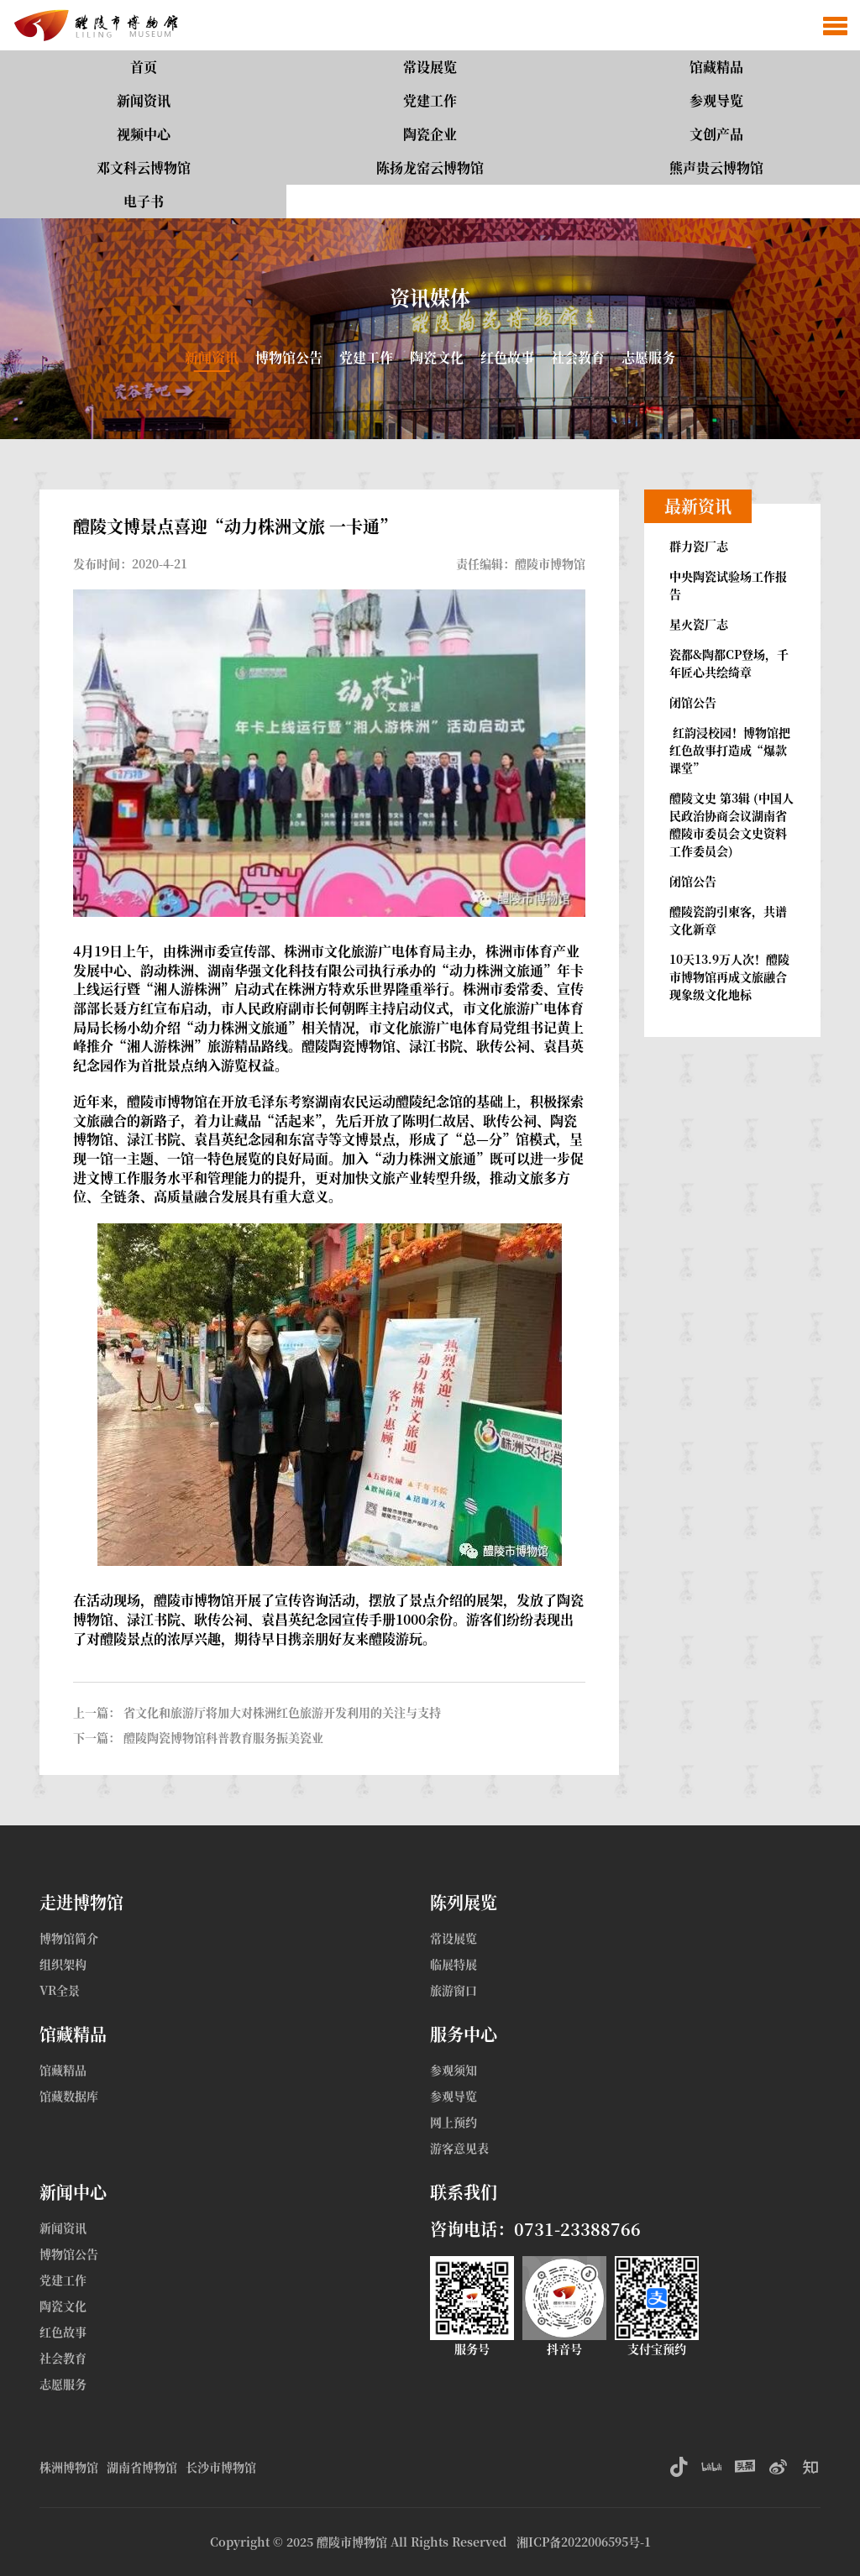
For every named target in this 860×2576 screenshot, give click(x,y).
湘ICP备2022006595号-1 (584, 2541)
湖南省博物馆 (142, 2466)
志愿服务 (648, 357)
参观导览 (716, 100)
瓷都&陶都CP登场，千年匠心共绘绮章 (729, 663)
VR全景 (59, 1990)
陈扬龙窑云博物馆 (430, 167)
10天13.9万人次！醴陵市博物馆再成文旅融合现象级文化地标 (729, 976)
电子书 (143, 201)
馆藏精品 (716, 66)
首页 (143, 66)
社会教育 (578, 357)
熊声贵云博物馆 (716, 167)
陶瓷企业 (430, 134)
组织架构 (63, 1964)
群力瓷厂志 (698, 545)
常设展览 (430, 66)
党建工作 (430, 100)
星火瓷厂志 (698, 623)
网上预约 (453, 2121)
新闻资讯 (143, 100)
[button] (835, 25)
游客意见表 (459, 2147)
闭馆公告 (692, 702)
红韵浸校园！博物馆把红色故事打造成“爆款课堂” (729, 750)
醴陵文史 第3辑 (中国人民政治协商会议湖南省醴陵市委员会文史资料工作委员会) (731, 824)
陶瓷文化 (437, 357)
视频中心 (143, 134)
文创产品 (716, 134)
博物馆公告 (288, 357)
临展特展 (453, 1964)
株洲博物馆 (68, 2466)
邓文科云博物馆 (144, 167)
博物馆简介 (68, 1937)
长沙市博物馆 (221, 2466)
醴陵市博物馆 (352, 2541)
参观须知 (453, 2069)
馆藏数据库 (68, 2095)
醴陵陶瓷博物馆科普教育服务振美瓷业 (223, 1737)
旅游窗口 (453, 1990)
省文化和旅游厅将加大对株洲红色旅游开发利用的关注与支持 (282, 1712)
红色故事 (507, 357)
